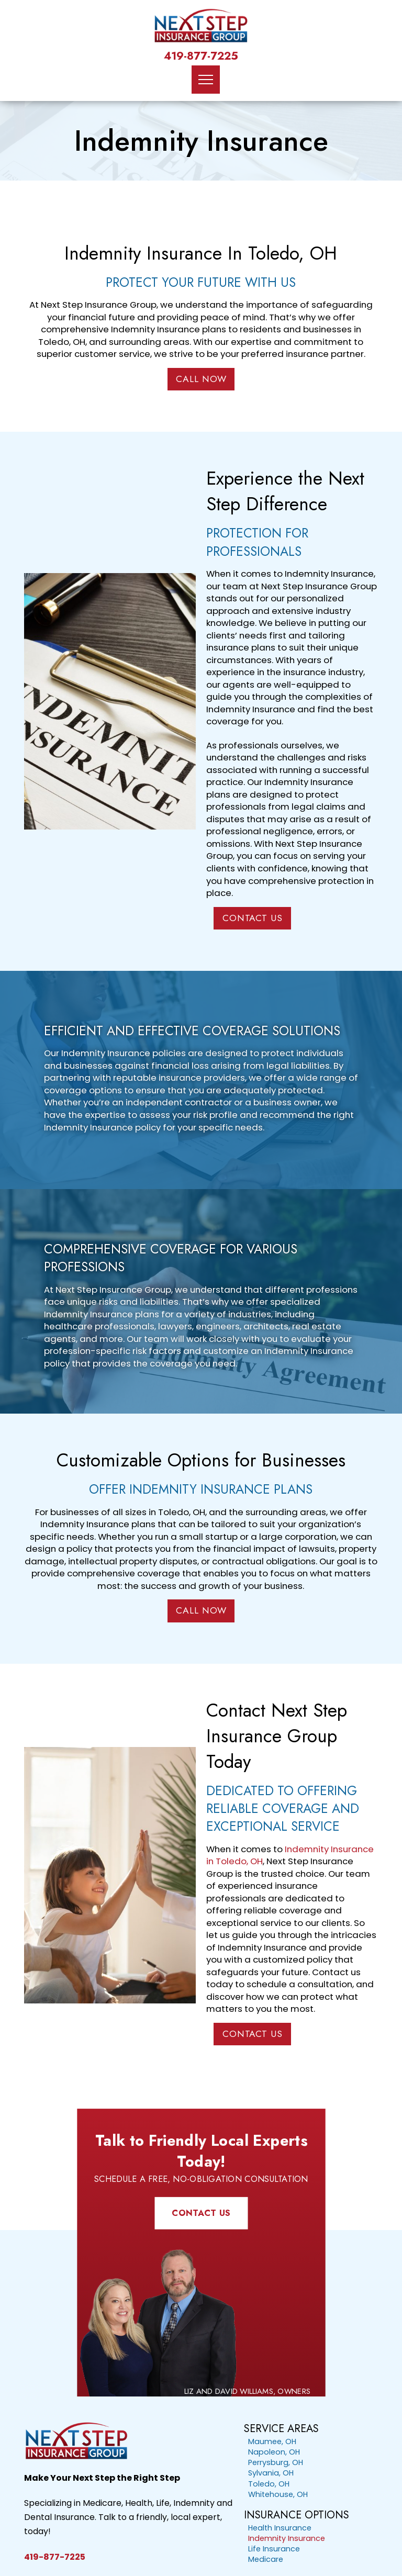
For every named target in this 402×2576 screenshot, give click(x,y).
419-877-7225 (201, 56)
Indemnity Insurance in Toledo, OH (290, 1855)
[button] (206, 79)
